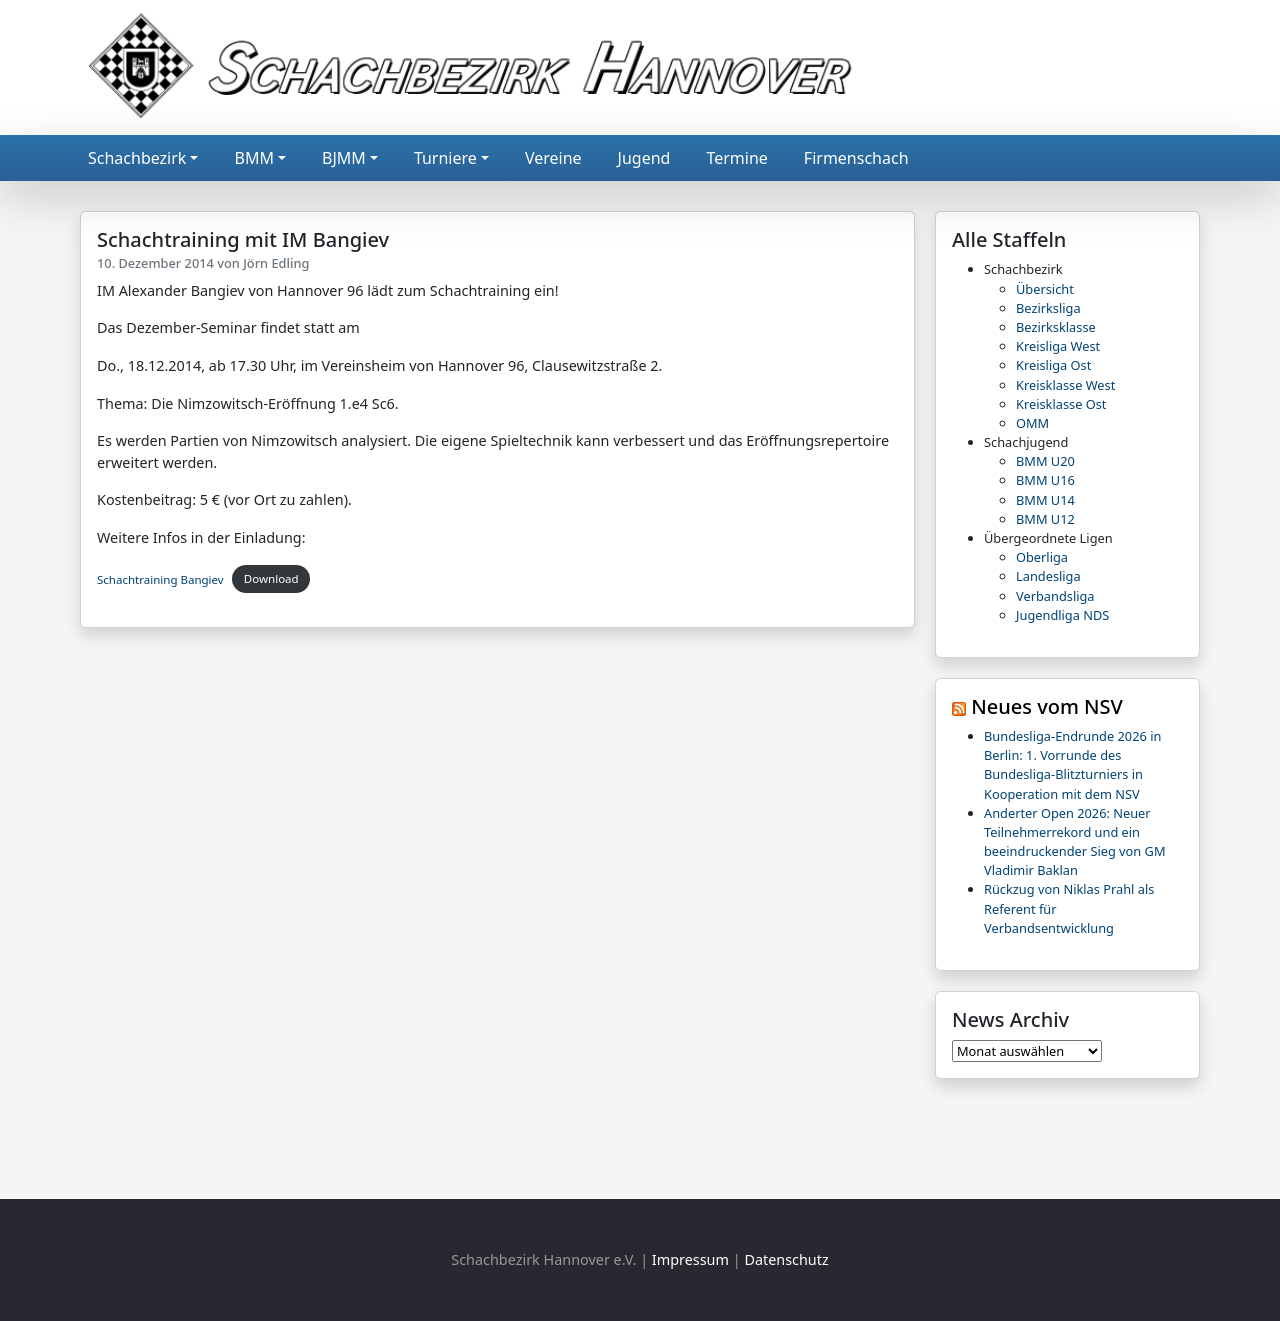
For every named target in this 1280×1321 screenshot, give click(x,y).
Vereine (553, 158)
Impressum (690, 1259)
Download (271, 578)
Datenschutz (786, 1259)
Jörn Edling (276, 263)
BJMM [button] (344, 158)
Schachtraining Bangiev (160, 578)
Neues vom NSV (1047, 706)
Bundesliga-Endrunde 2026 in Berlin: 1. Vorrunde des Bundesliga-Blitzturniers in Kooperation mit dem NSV (1072, 765)
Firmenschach (856, 158)
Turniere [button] (445, 158)
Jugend (644, 158)
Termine (736, 158)
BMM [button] (253, 158)
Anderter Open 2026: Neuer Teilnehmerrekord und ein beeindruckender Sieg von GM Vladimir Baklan (1075, 842)
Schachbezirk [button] (137, 158)
